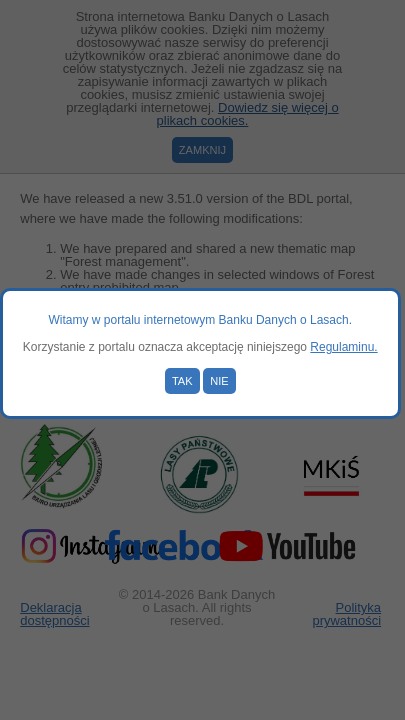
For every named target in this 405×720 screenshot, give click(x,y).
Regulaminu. (343, 347)
